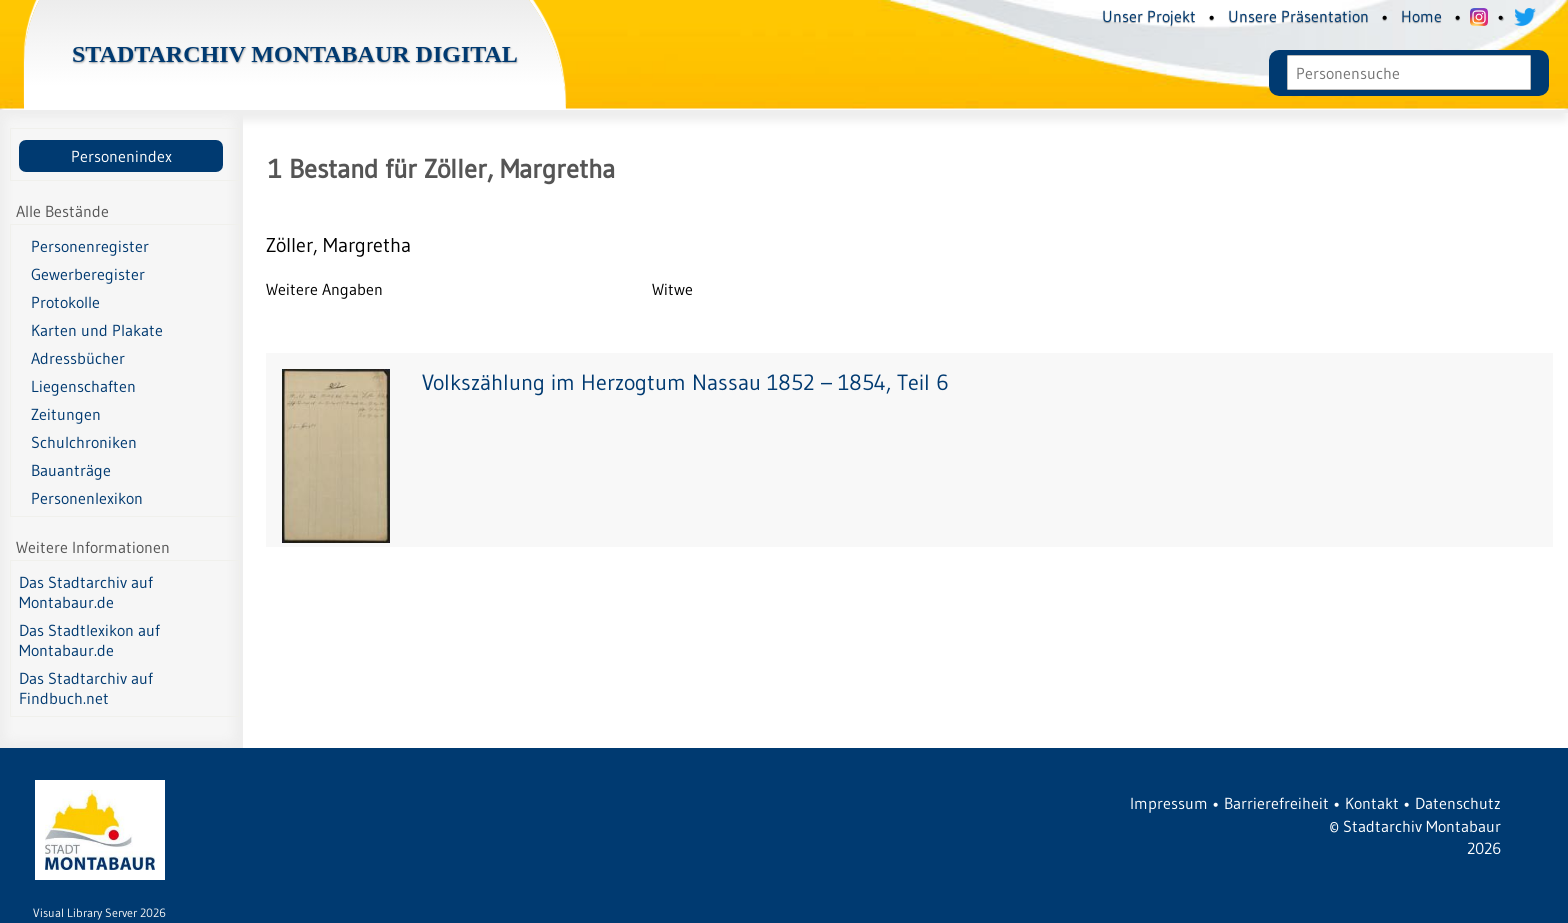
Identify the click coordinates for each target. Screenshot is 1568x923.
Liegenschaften (83, 386)
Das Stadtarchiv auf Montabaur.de (86, 592)
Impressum (1169, 803)
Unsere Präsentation (1298, 16)
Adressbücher (78, 358)
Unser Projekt (1149, 16)
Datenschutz (1458, 803)
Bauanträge (71, 470)
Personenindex (121, 156)
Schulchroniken (84, 442)
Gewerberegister (88, 274)
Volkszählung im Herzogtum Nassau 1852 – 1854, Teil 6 (685, 382)
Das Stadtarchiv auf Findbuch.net (86, 688)
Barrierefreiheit (1276, 803)
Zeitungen (66, 414)
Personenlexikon (87, 498)
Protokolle (65, 302)
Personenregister (90, 246)
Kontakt (1372, 803)
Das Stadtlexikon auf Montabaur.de (89, 640)
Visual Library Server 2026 (99, 912)
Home (1421, 16)
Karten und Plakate (97, 330)
